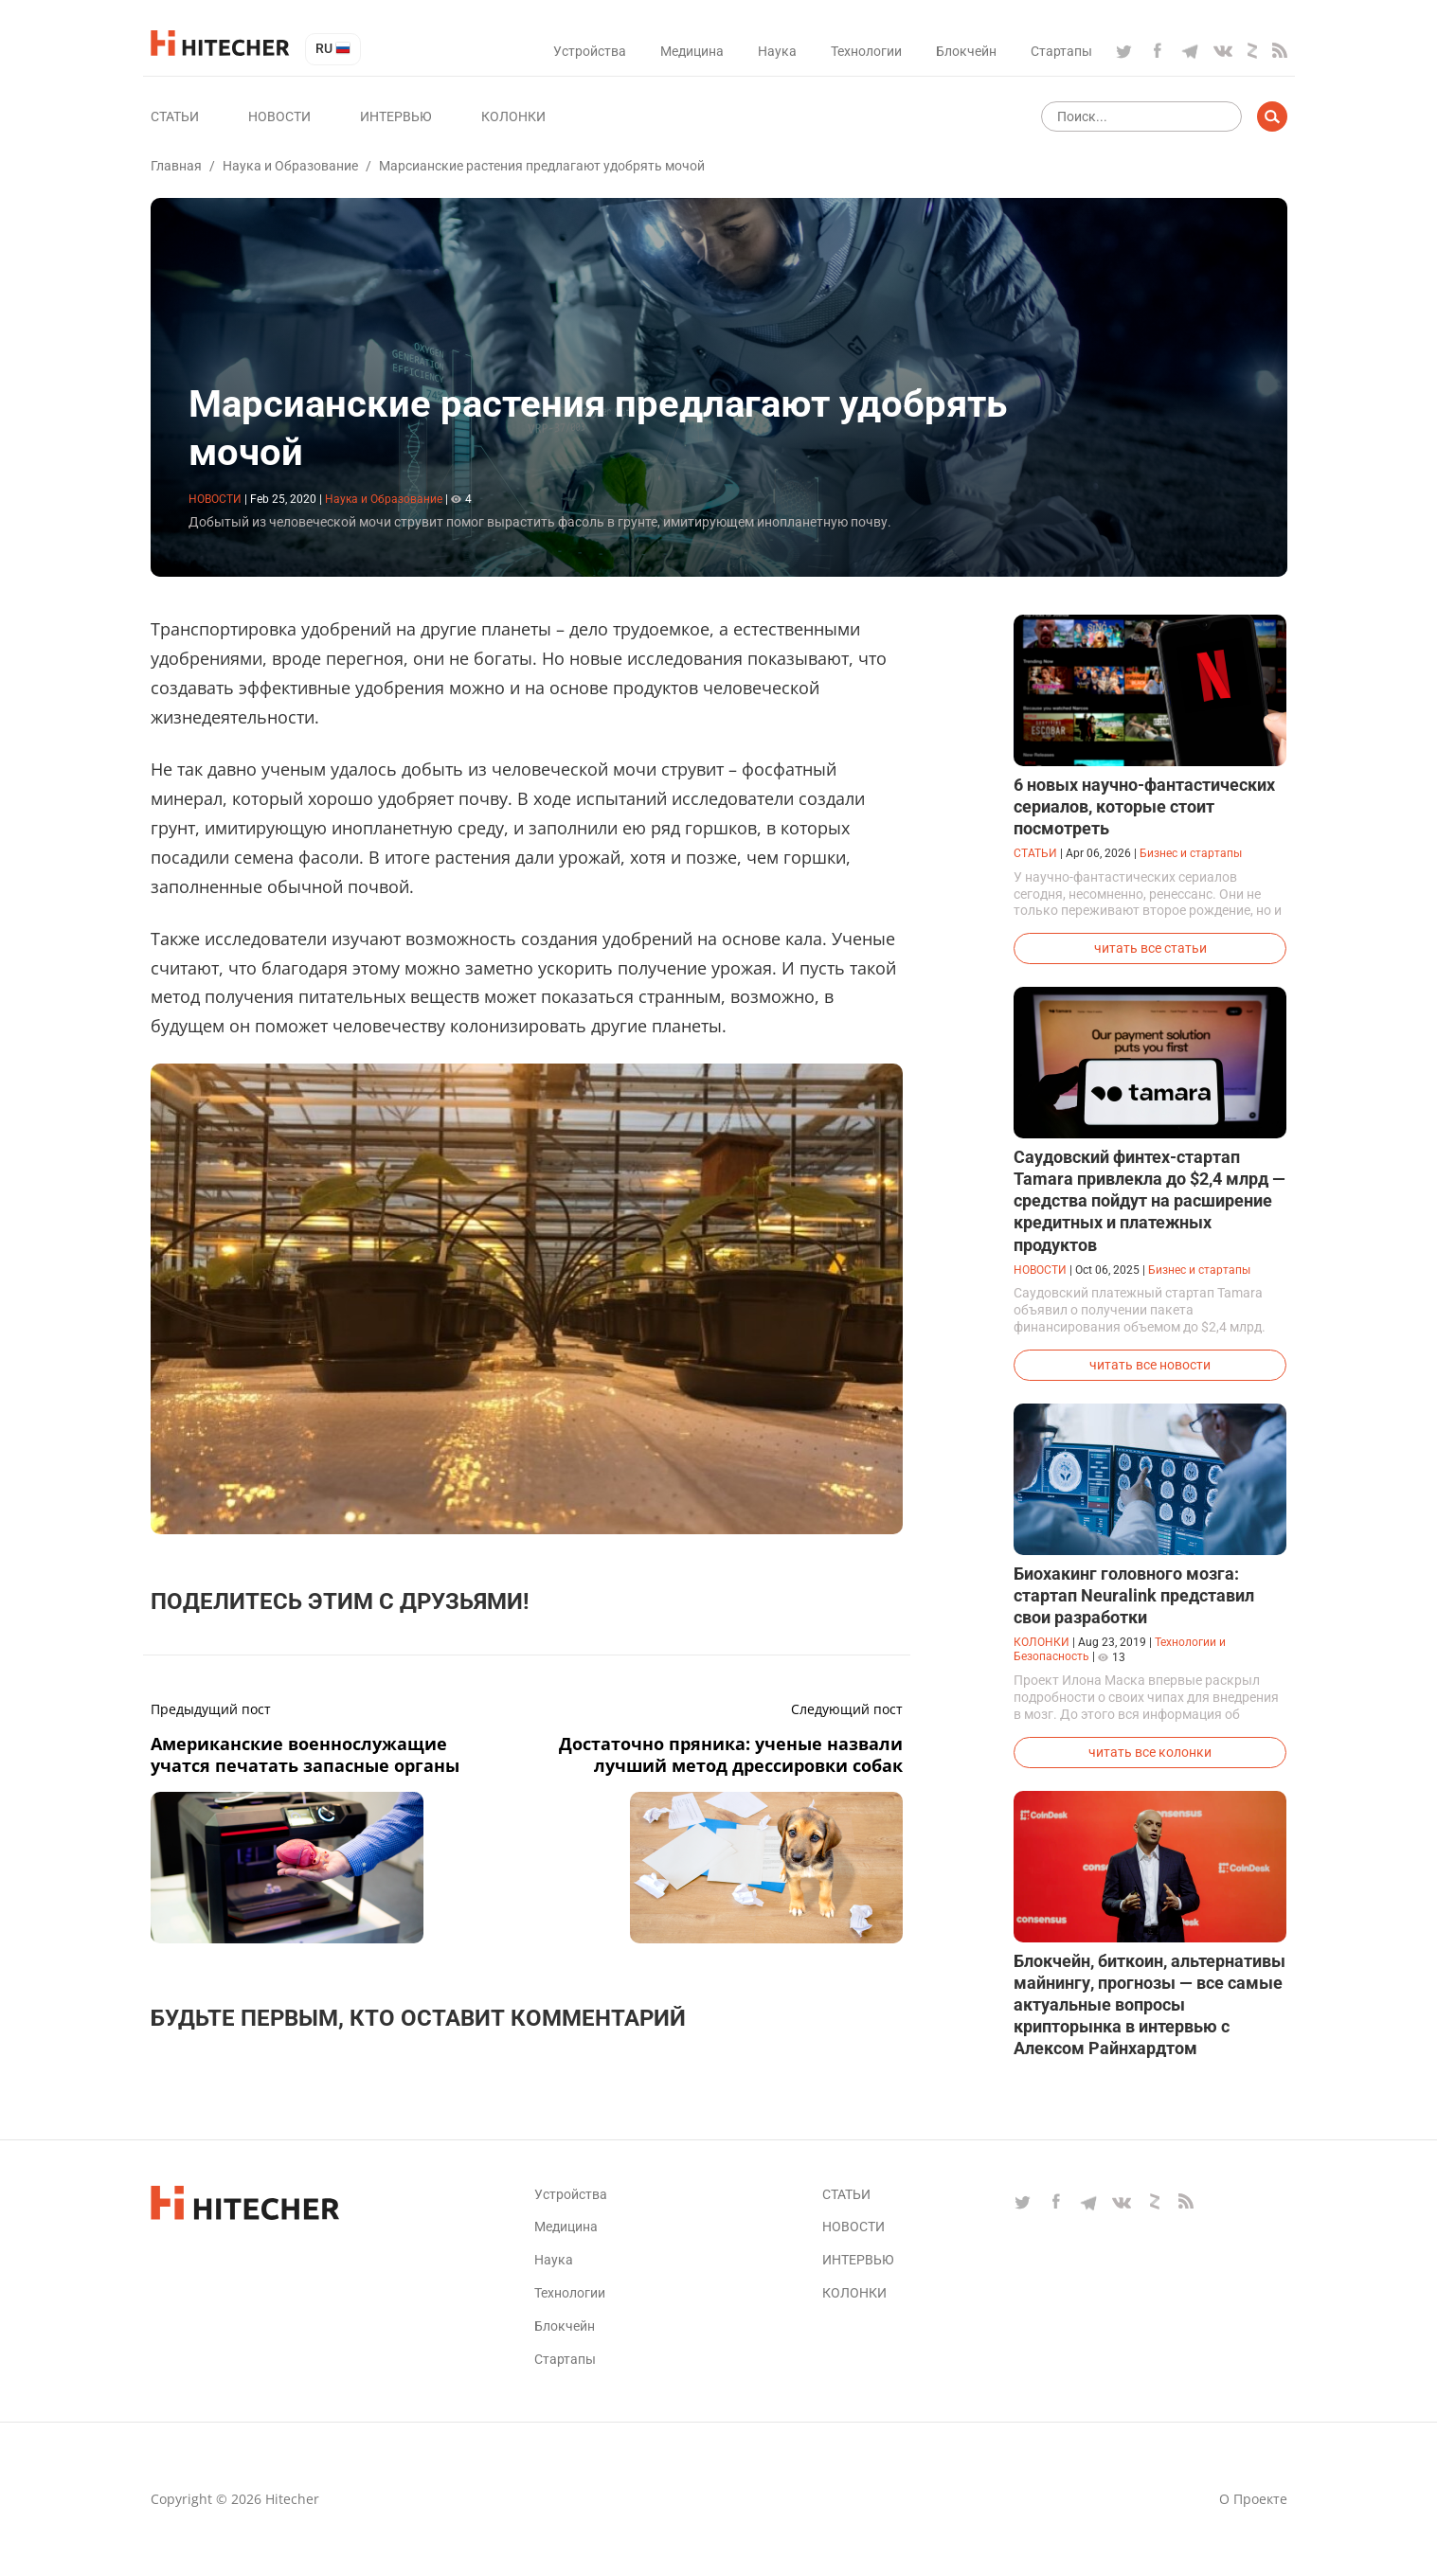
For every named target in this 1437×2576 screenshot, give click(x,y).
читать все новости (1150, 1364)
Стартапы (1061, 51)
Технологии (866, 51)
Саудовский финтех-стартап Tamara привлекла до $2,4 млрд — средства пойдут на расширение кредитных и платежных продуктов (1149, 1200)
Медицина (692, 51)
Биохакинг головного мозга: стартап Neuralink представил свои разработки (1134, 1595)
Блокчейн (966, 51)
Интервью (396, 116)
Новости (279, 116)
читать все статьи (1150, 948)
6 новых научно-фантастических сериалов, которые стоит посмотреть (1144, 806)
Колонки (513, 116)
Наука (777, 51)
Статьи (175, 116)
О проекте (1253, 2499)
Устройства (589, 51)
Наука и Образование (290, 165)
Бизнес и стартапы (1191, 853)
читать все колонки (1150, 1752)
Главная (176, 165)
